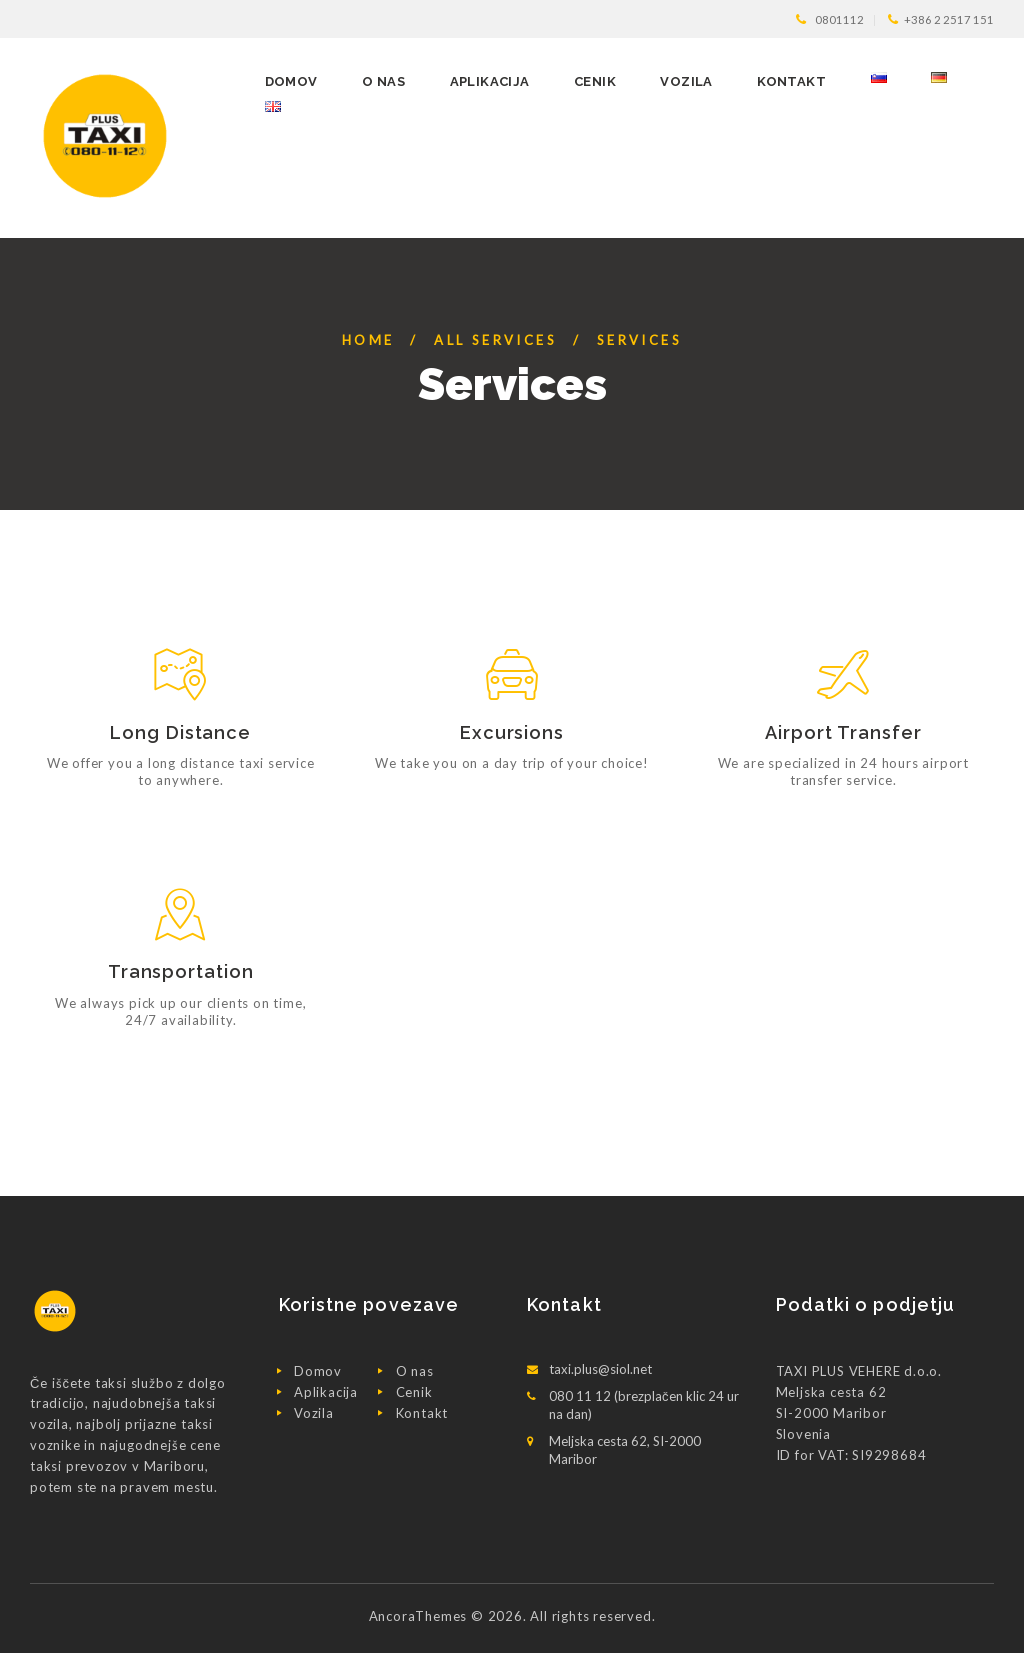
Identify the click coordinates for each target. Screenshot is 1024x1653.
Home (368, 340)
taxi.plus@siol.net (600, 1369)
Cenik (414, 1392)
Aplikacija (326, 1392)
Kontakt (422, 1413)
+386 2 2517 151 (949, 19)
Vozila (314, 1413)
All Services (495, 340)
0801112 (839, 19)
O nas (415, 1371)
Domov (318, 1371)
